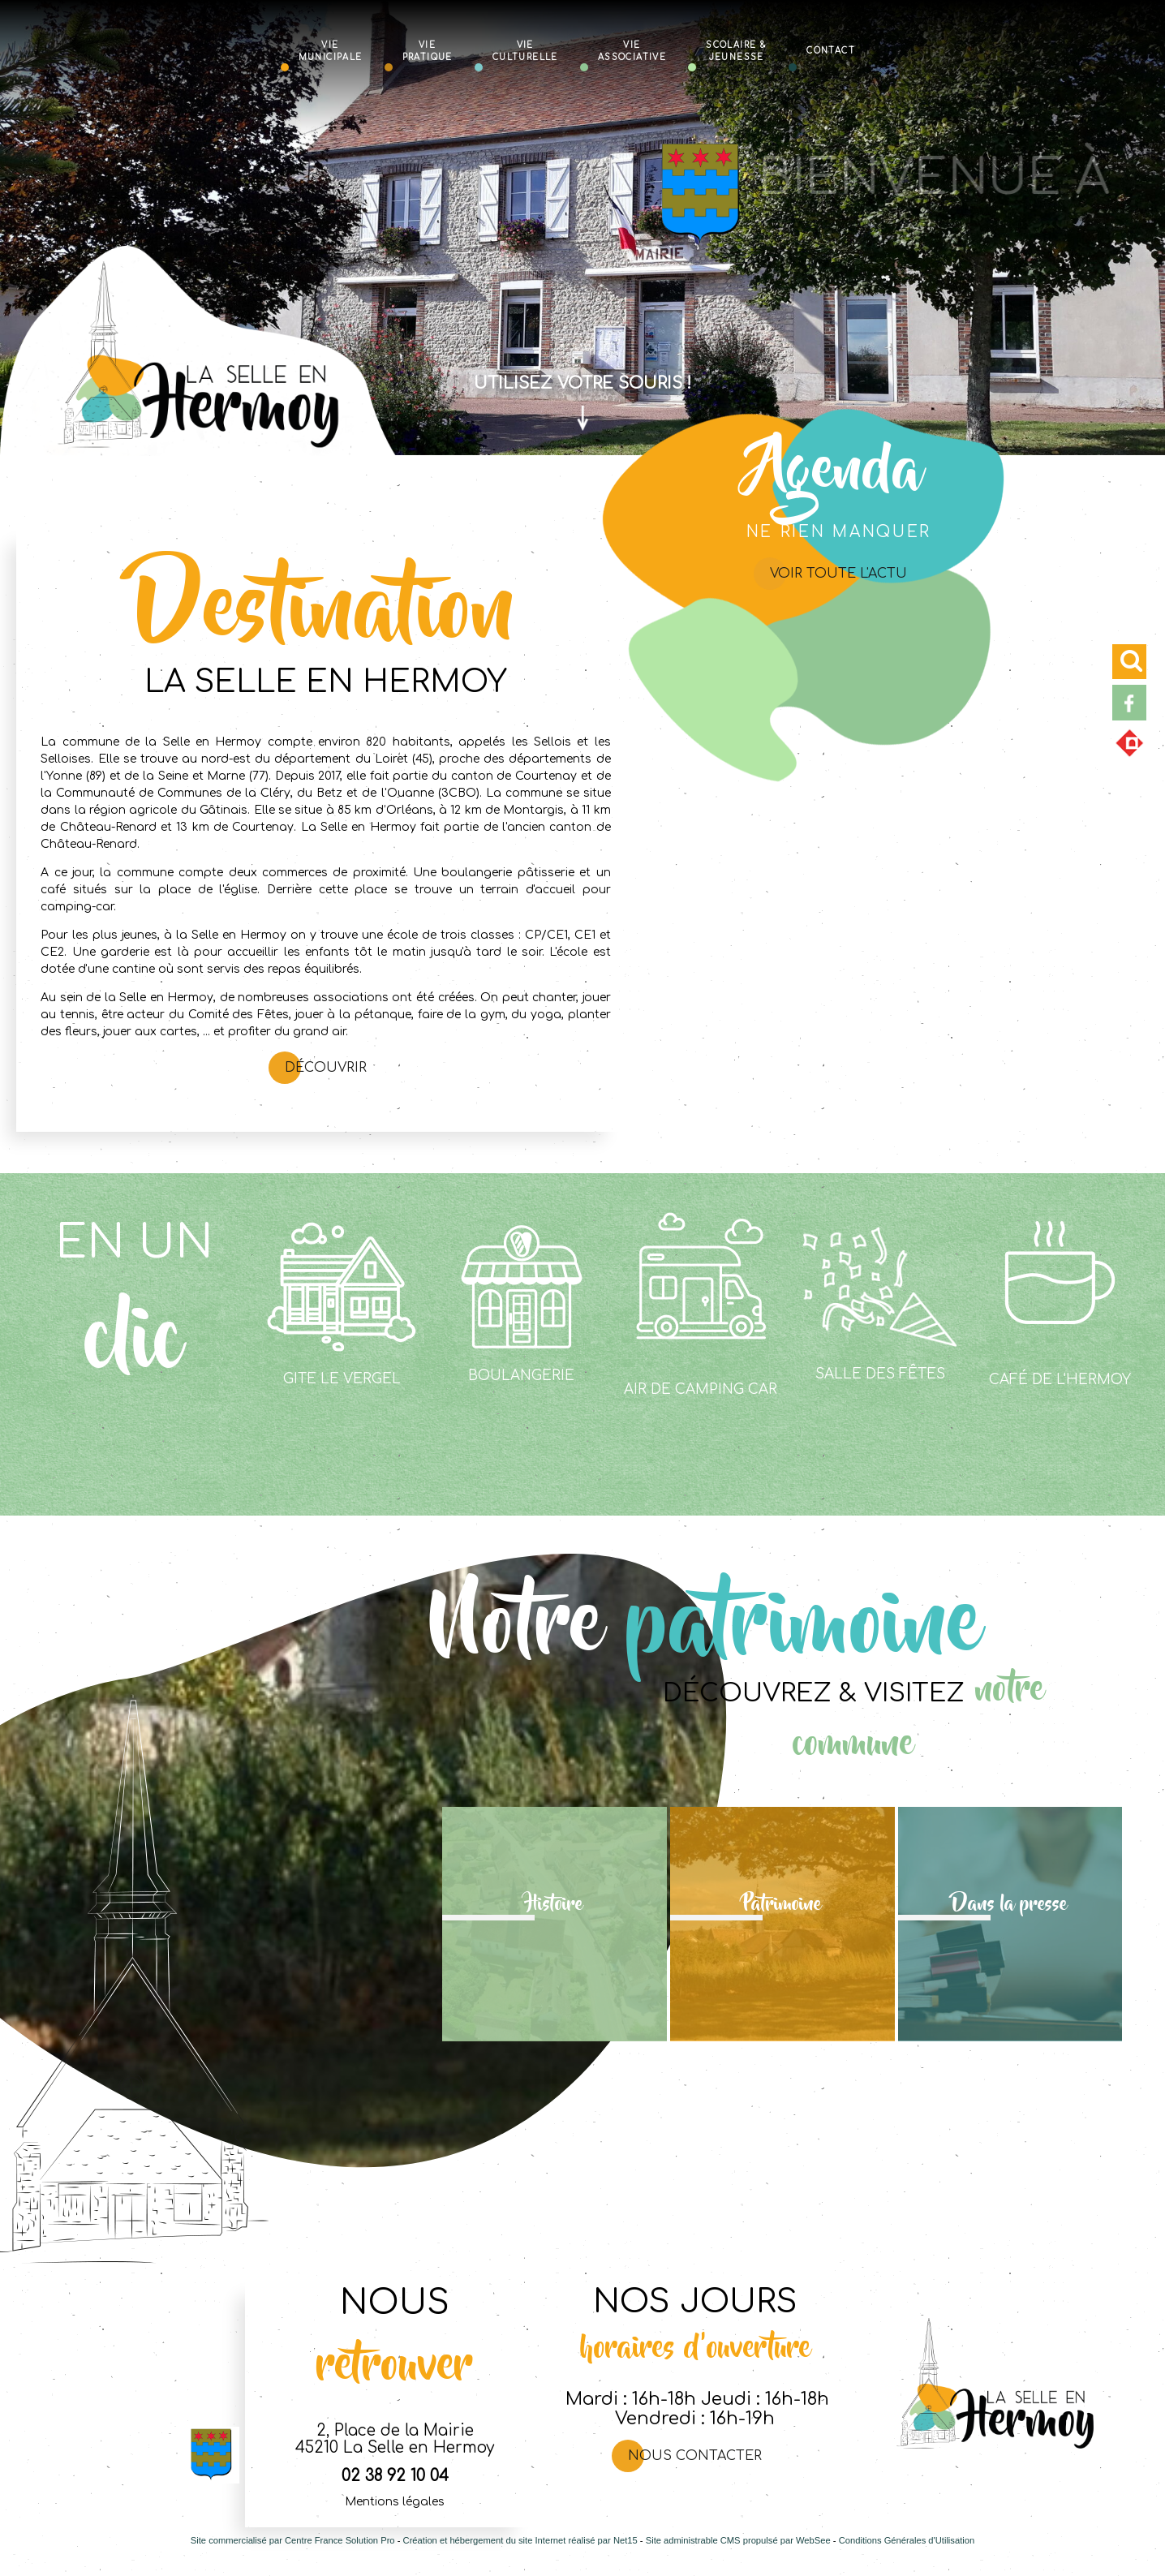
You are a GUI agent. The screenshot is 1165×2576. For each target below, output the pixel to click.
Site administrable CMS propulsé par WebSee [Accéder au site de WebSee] (738, 2540)
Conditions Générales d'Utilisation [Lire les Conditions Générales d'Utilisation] (907, 2540)
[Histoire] (554, 1924)
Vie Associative (632, 50)
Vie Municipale (331, 50)
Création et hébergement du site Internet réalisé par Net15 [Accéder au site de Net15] (520, 2540)
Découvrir (326, 1067)
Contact (830, 50)
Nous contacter (695, 2456)
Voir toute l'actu (838, 573)
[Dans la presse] (1010, 1924)
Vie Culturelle (525, 50)
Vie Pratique (427, 50)
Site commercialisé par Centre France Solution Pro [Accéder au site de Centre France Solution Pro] (293, 2540)
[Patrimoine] (782, 1924)
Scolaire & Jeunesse (736, 50)
